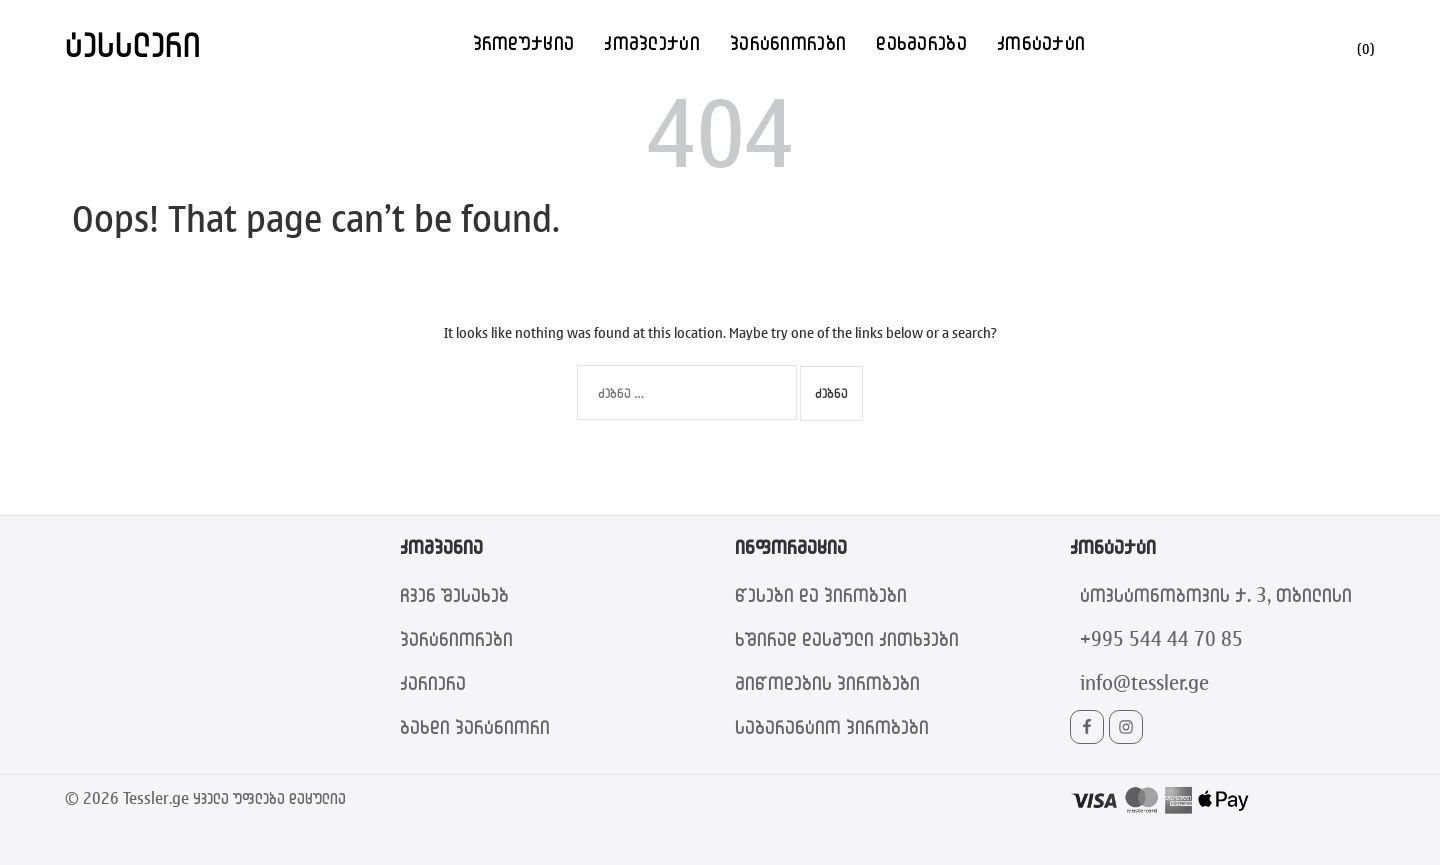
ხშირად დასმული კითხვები (847, 638)
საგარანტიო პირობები (832, 726)
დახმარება (921, 42)
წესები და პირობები (821, 594)
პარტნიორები (788, 42)
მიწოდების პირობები (827, 682)
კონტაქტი (1041, 42)
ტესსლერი (133, 43)
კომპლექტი (652, 42)
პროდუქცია (524, 42)
